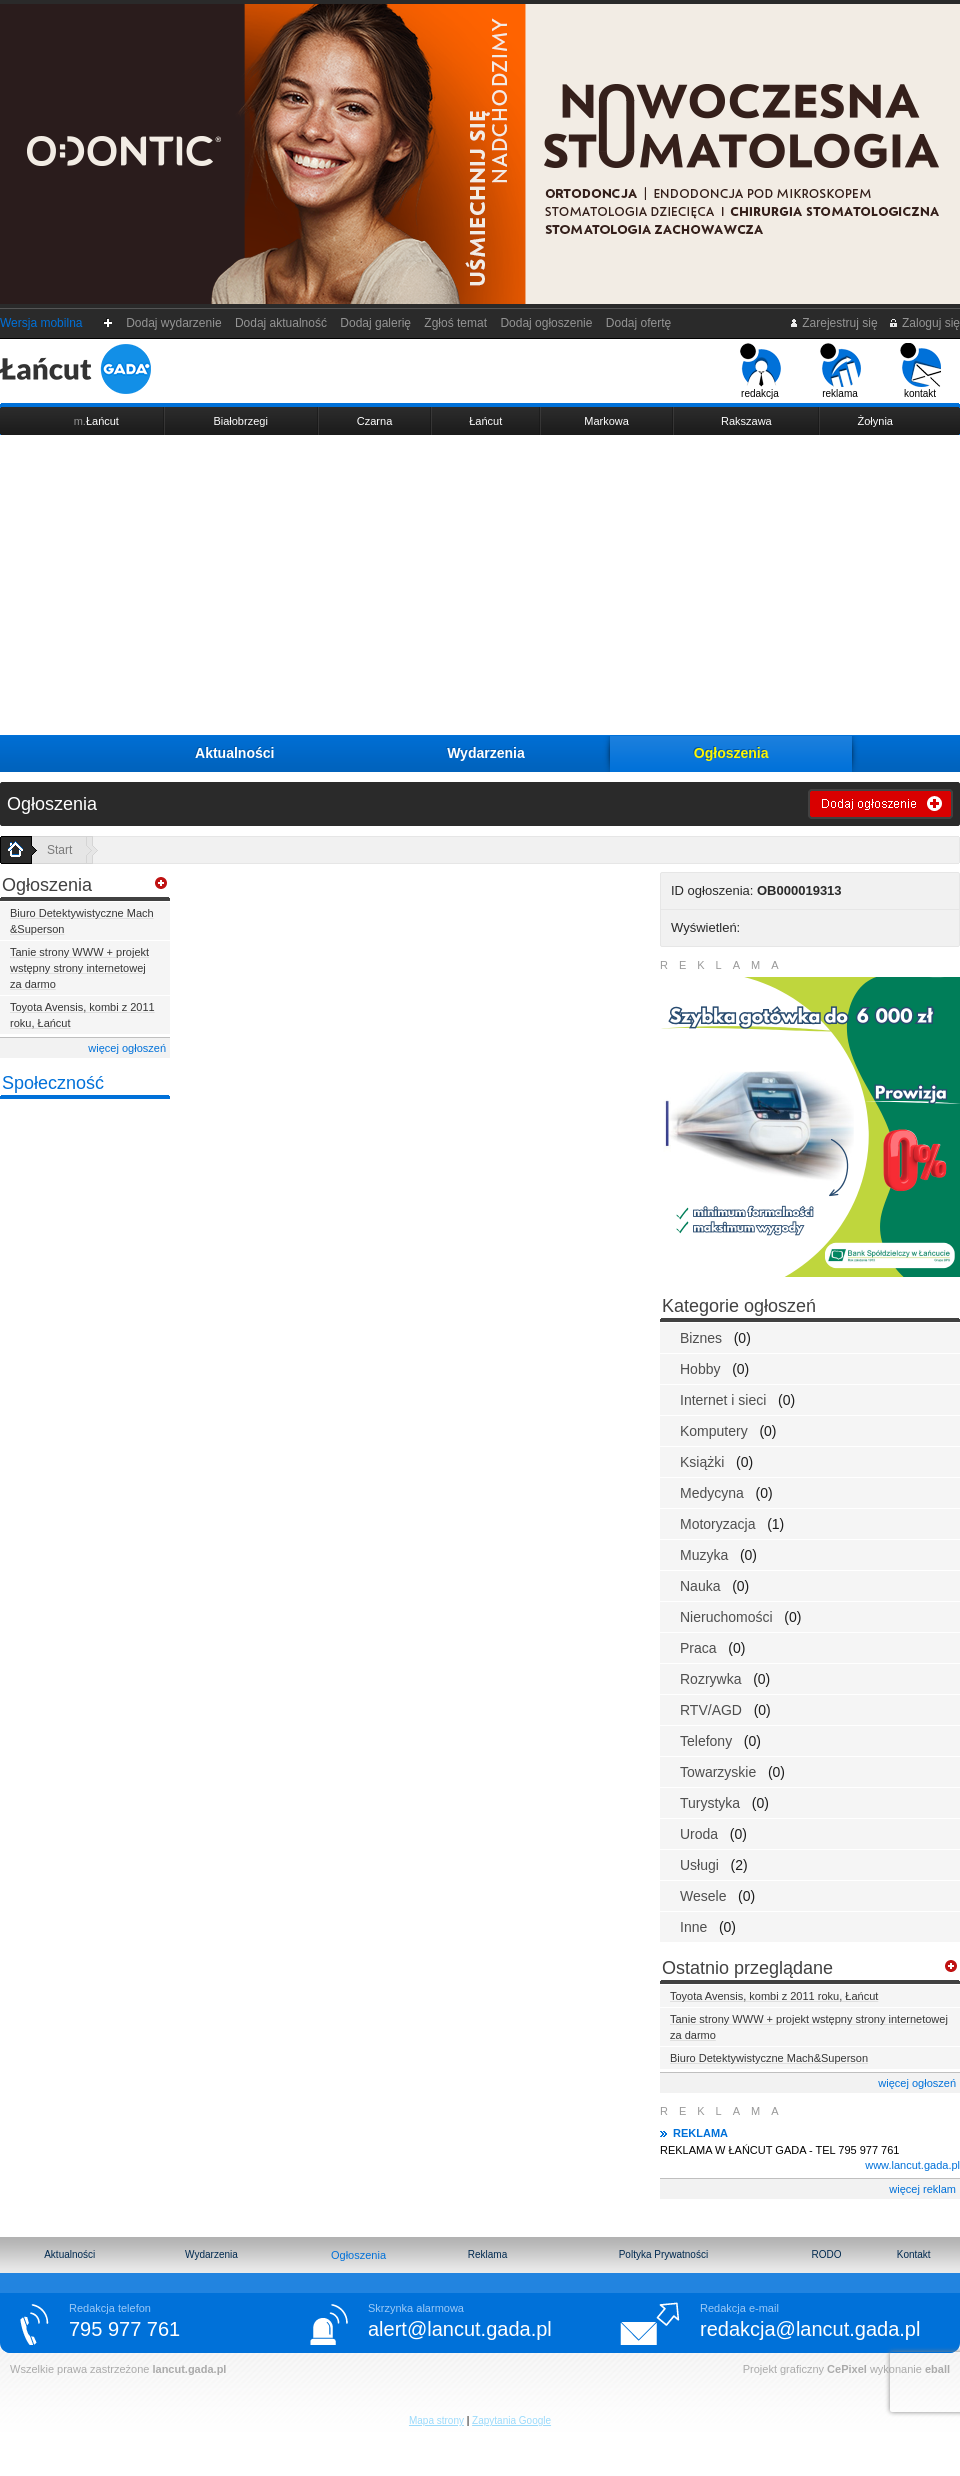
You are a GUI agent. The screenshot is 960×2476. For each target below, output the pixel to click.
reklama (840, 371)
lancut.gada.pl (189, 2369)
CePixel (847, 2369)
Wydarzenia (486, 753)
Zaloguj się (924, 323)
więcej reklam (922, 2189)
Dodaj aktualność (280, 323)
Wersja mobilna (41, 323)
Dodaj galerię (376, 323)
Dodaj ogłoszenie (546, 323)
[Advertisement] (480, 585)
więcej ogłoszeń (127, 1048)
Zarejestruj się (833, 323)
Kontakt (914, 2254)
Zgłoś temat (456, 323)
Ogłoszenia (731, 753)
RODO (826, 2254)
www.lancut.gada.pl (912, 2165)
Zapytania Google (511, 2420)
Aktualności (234, 753)
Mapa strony (436, 2420)
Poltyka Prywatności (663, 2254)
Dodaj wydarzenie (174, 323)
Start (59, 850)
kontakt (920, 371)
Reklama (487, 2254)
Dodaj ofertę (638, 323)
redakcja (760, 371)
